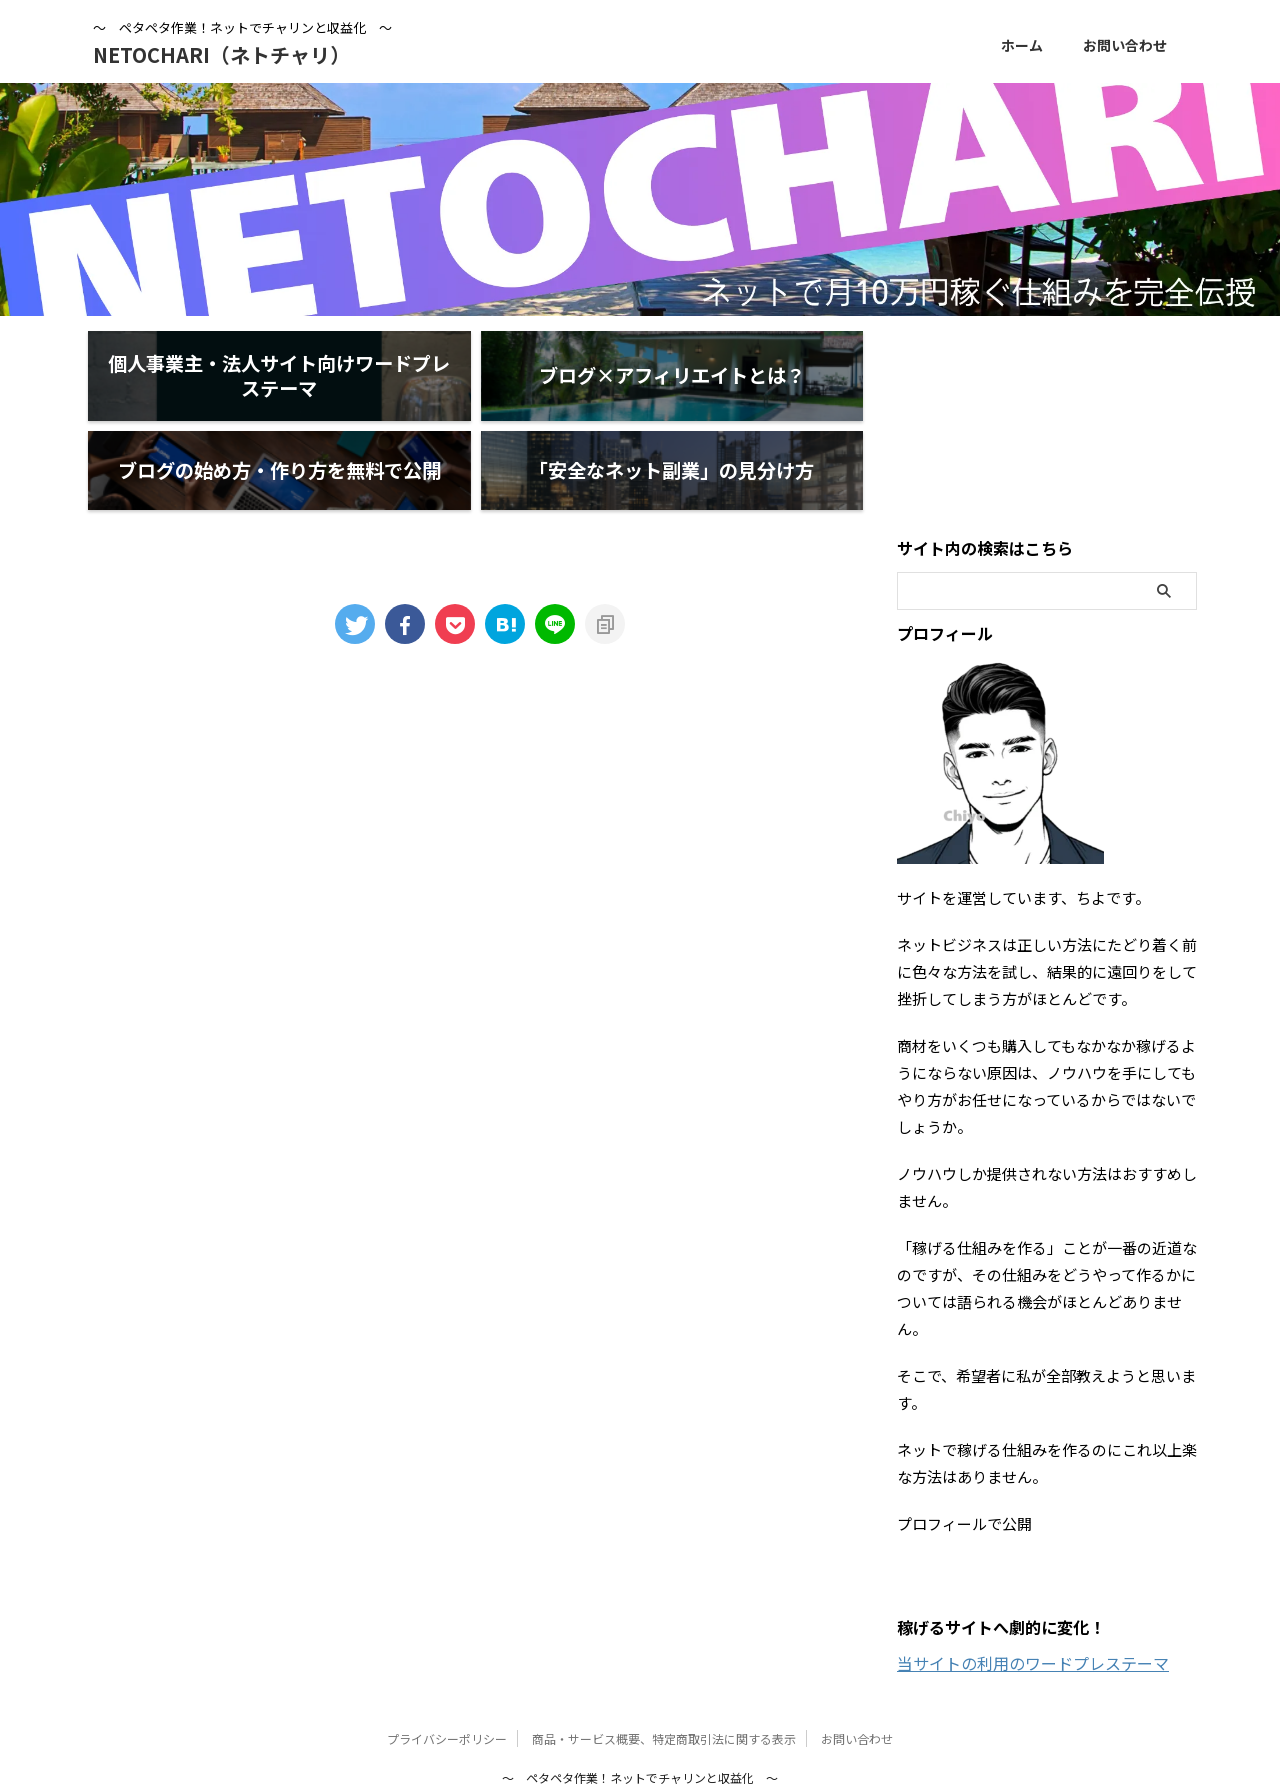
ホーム (1022, 45)
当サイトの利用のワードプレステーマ (1033, 1584)
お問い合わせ (1125, 45)
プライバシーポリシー (447, 1659)
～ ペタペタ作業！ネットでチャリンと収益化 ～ (640, 1698)
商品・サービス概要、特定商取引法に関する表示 (664, 1659)
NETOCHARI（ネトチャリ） (221, 54)
